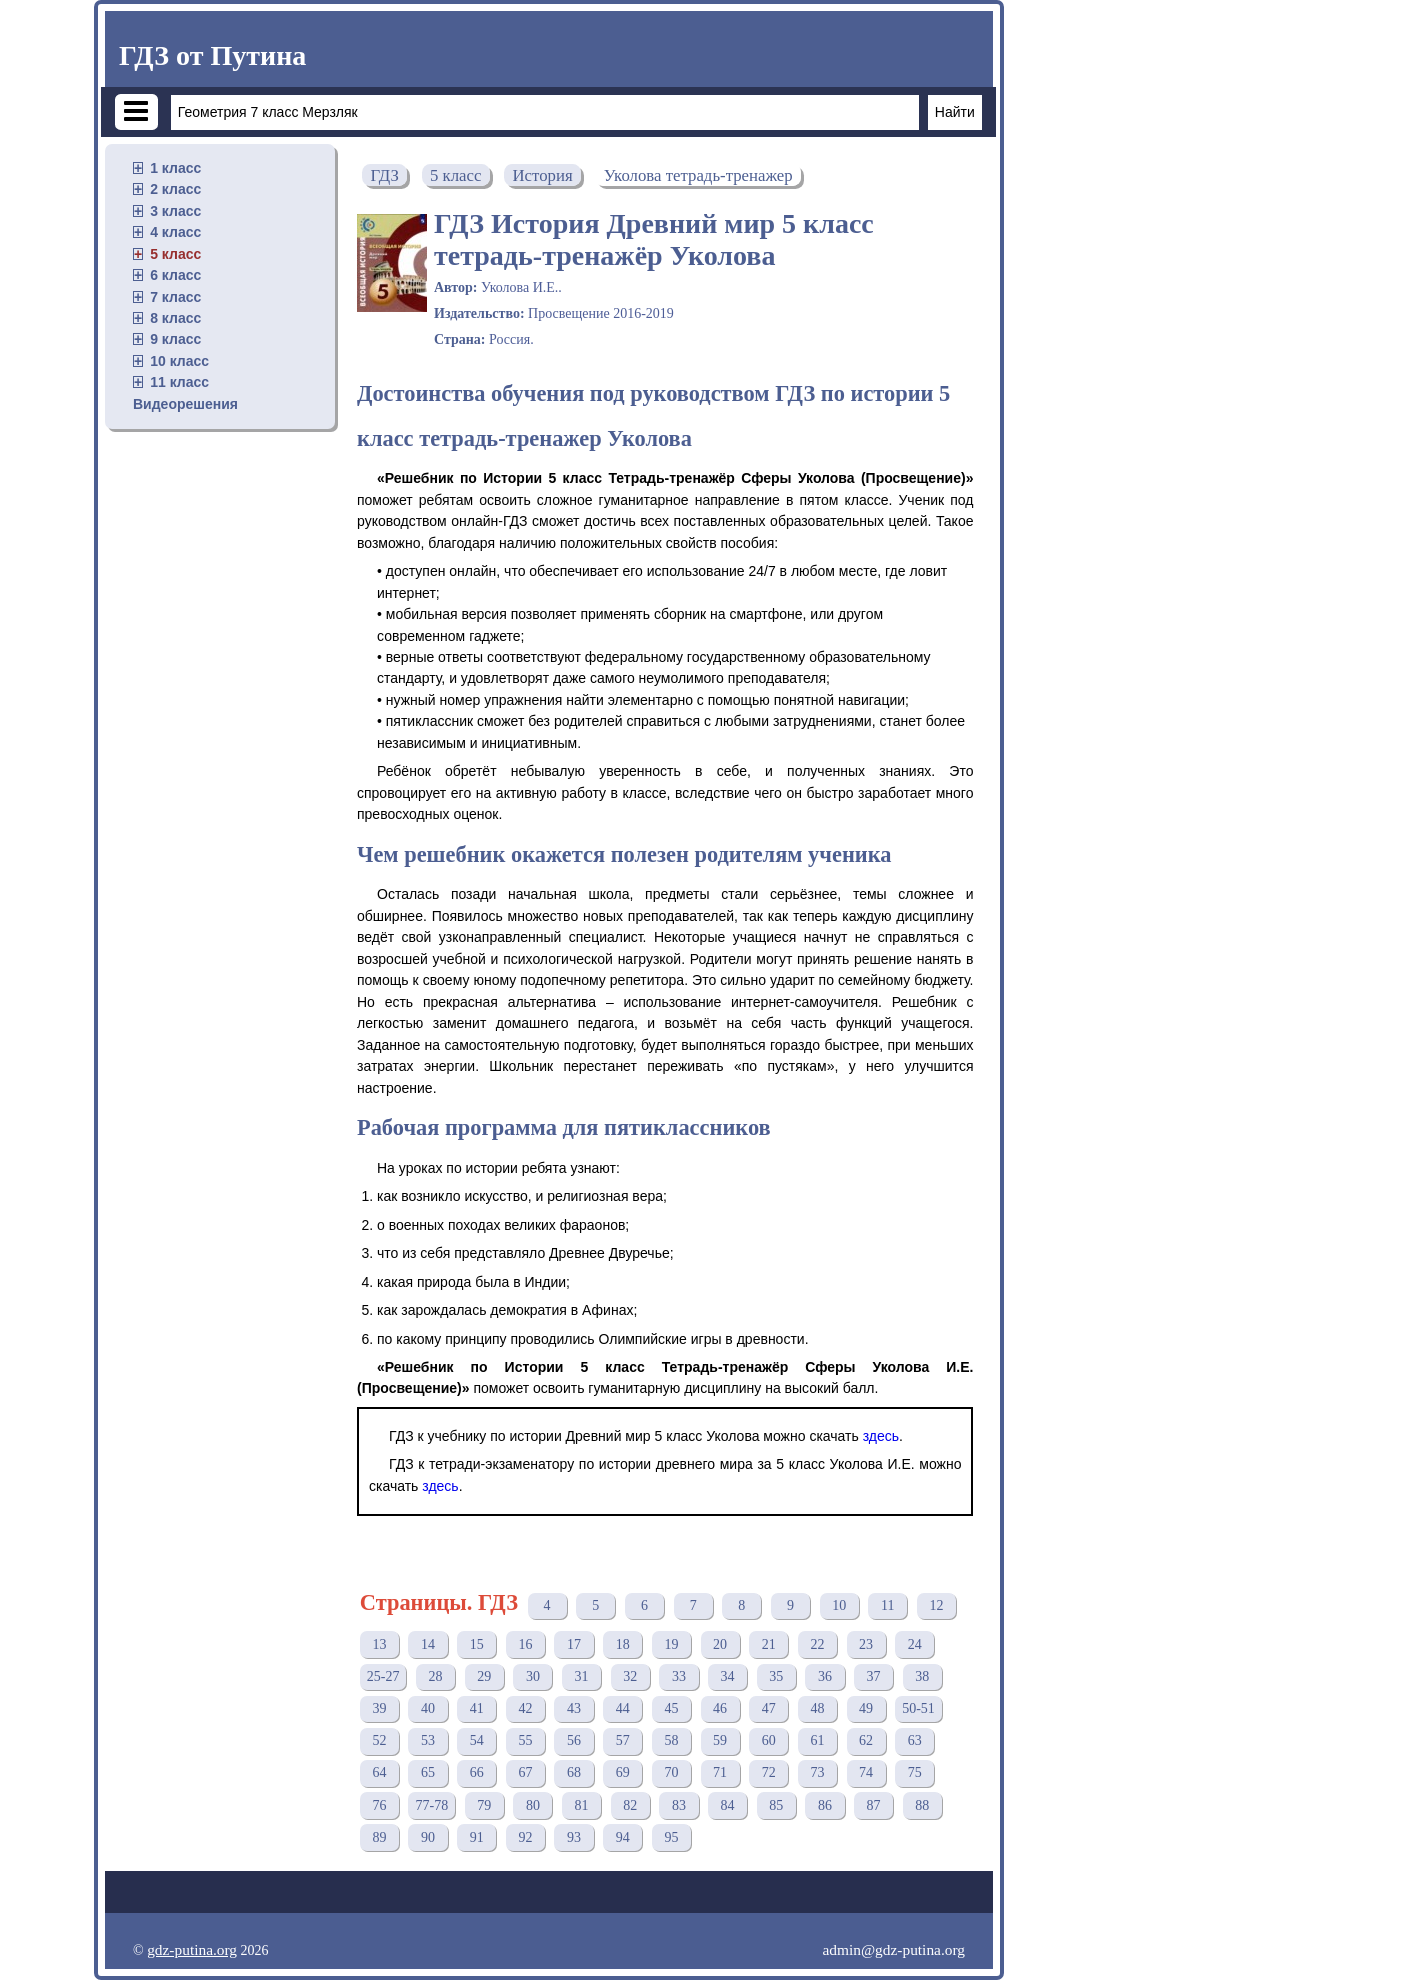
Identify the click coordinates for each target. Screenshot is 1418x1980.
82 (630, 1805)
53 (428, 1740)
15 (477, 1644)
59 (720, 1740)
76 (379, 1805)
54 (477, 1740)
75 (915, 1772)
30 (533, 1676)
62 (866, 1740)
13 (379, 1644)
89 (379, 1837)
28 (436, 1676)
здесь (881, 1436)
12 (936, 1605)
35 (776, 1676)
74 (866, 1772)
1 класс (175, 168)
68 (574, 1772)
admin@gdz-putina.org (893, 1949)
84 (728, 1805)
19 (671, 1644)
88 (922, 1805)
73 (817, 1772)
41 (477, 1708)
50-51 (918, 1708)
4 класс (175, 232)
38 (922, 1676)
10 (839, 1605)
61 (817, 1740)
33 (679, 1676)
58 (671, 1740)
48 (817, 1708)
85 (776, 1805)
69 (623, 1772)
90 (428, 1837)
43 (574, 1708)
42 (525, 1708)
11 (887, 1605)
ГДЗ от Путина (212, 55)
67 (525, 1772)
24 (915, 1644)
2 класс (175, 189)
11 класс (179, 382)
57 (623, 1740)
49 (866, 1708)
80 (533, 1805)
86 (825, 1805)
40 (428, 1708)
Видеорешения (185, 404)
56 (574, 1740)
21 (769, 1644)
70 (671, 1772)
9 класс (175, 339)
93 (574, 1837)
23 (866, 1644)
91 (477, 1837)
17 (574, 1644)
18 (623, 1644)
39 (379, 1708)
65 (428, 1772)
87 (874, 1805)
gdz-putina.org (192, 1949)
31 (582, 1676)
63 (915, 1740)
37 (874, 1676)
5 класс (175, 254)
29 (484, 1676)
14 (428, 1644)
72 (769, 1772)
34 (728, 1676)
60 (769, 1740)
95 (671, 1837)
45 (671, 1708)
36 (825, 1676)
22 (817, 1644)
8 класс (175, 318)
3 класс (175, 211)
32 (630, 1676)
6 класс (175, 275)
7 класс (175, 297)
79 (484, 1805)
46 (720, 1708)
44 (623, 1708)
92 (525, 1837)
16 (525, 1644)
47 (769, 1708)
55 (525, 1740)
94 (623, 1837)
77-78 (431, 1805)
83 (679, 1805)
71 (720, 1772)
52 (379, 1740)
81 (582, 1805)
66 (477, 1772)
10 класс (179, 361)
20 (720, 1644)
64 (379, 1772)
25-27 (383, 1676)
